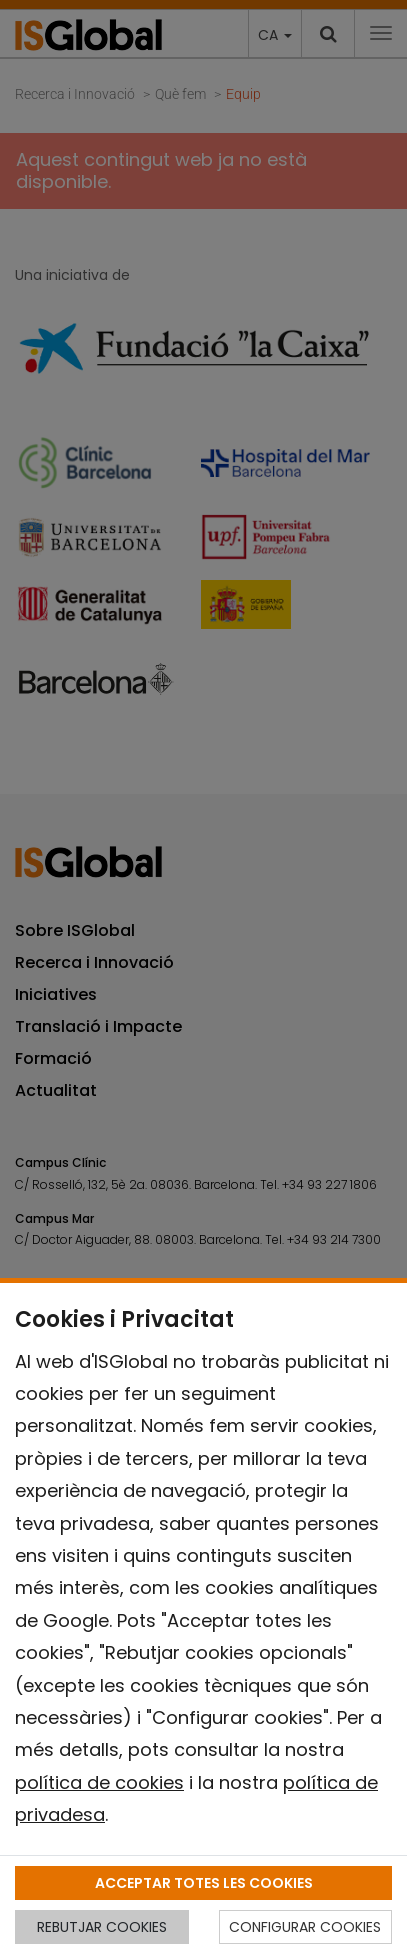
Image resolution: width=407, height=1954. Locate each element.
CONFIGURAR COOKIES (305, 1927)
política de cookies (99, 1782)
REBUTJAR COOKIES (102, 1927)
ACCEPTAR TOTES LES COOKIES (204, 1883)
